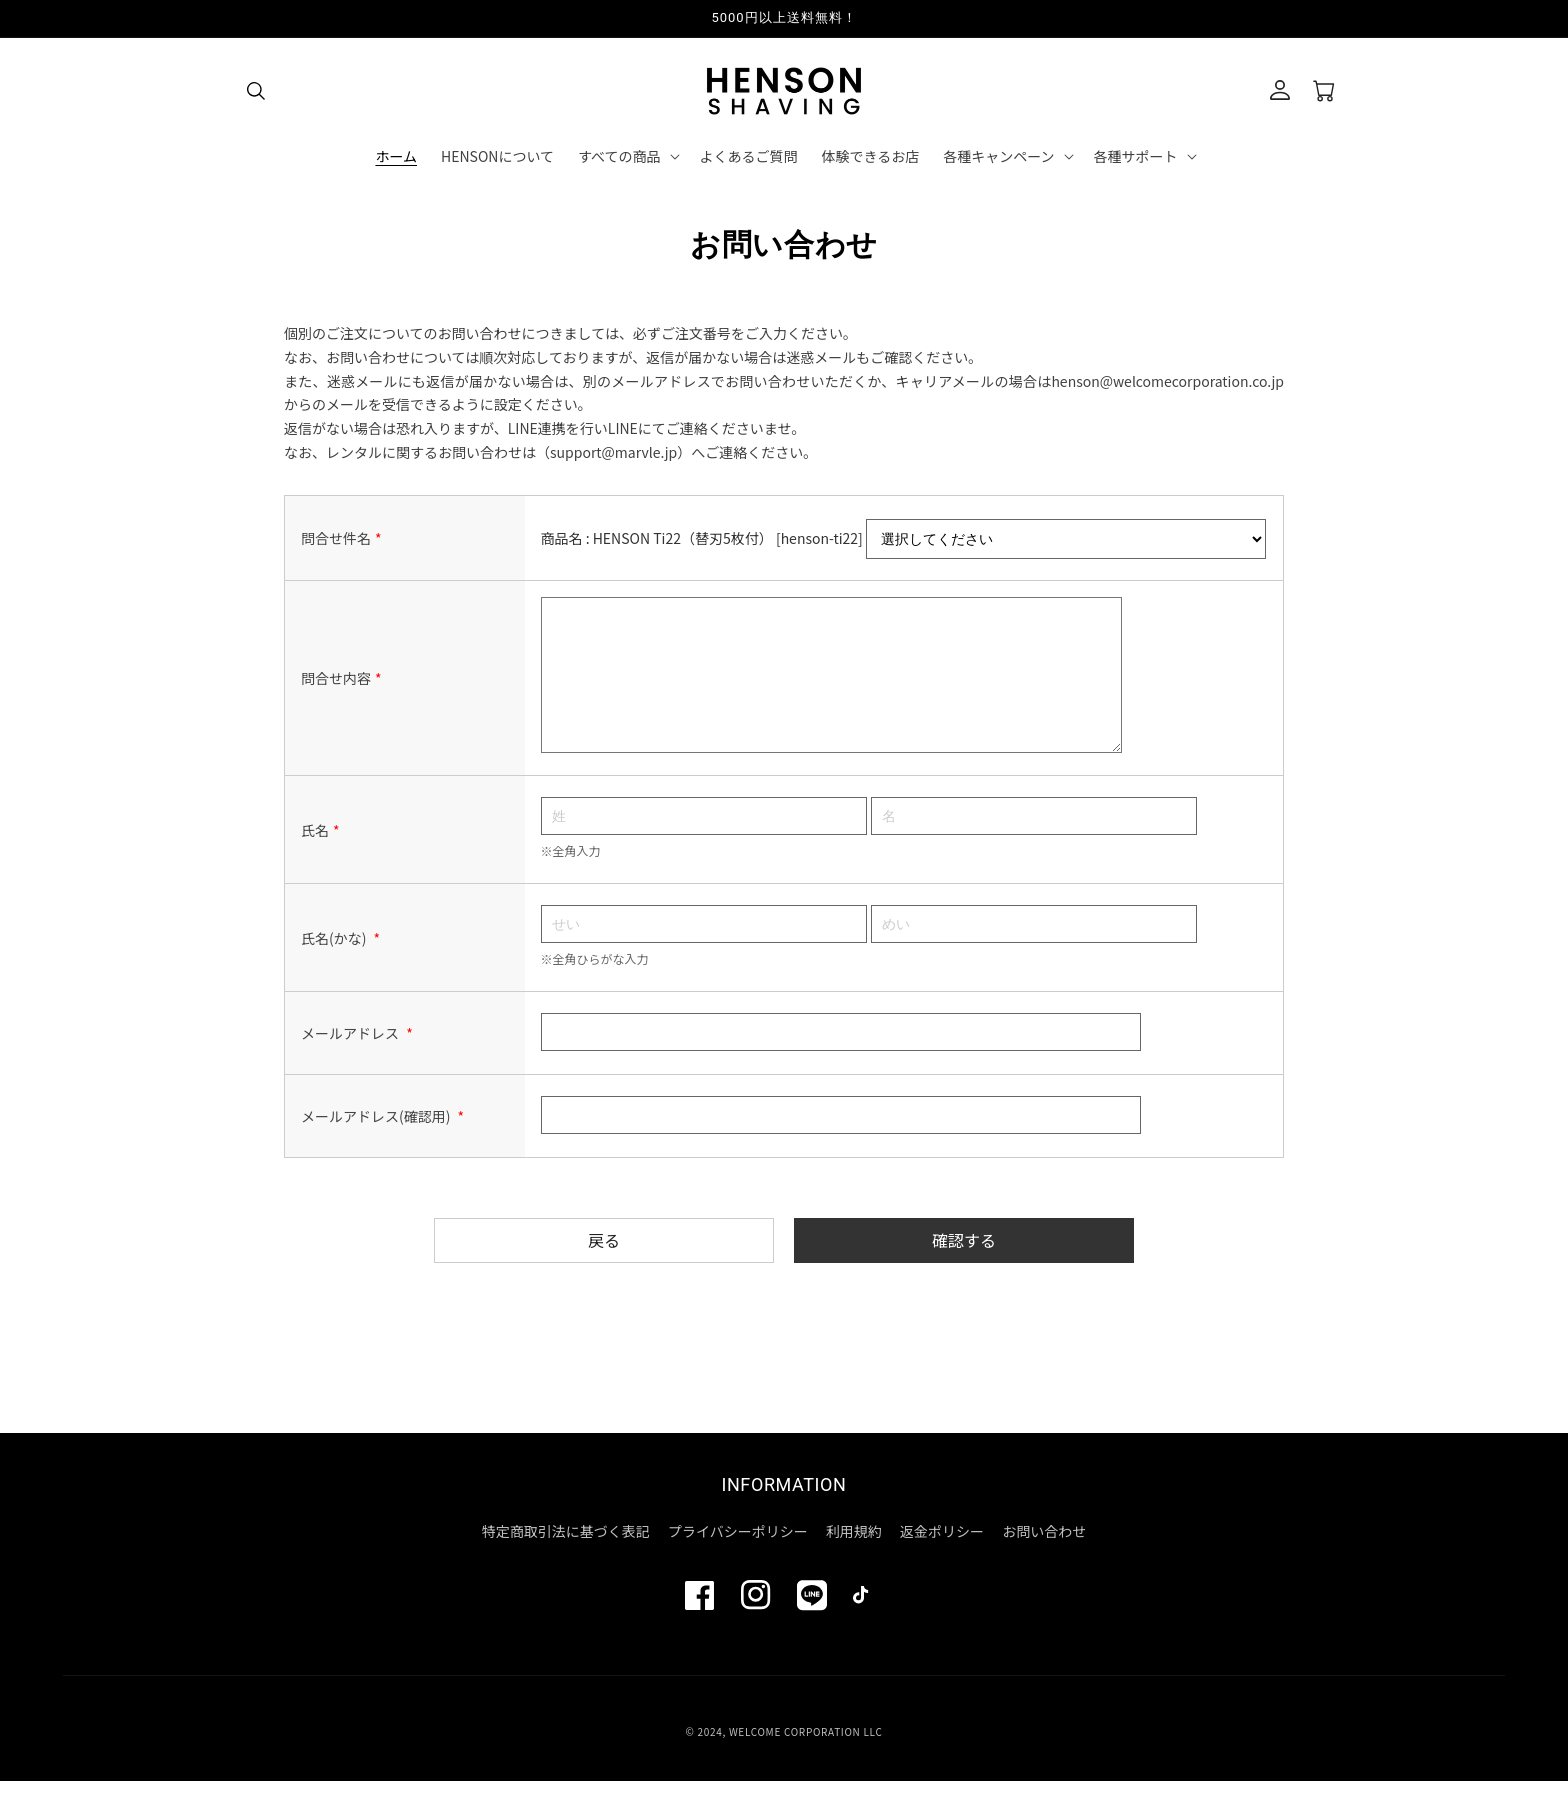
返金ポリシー (942, 1561)
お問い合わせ (1044, 1561)
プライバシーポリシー (738, 1561)
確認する (964, 1270)
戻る (604, 1270)
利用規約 (854, 1561)
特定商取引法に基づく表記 (566, 1561)
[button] (256, 91)
